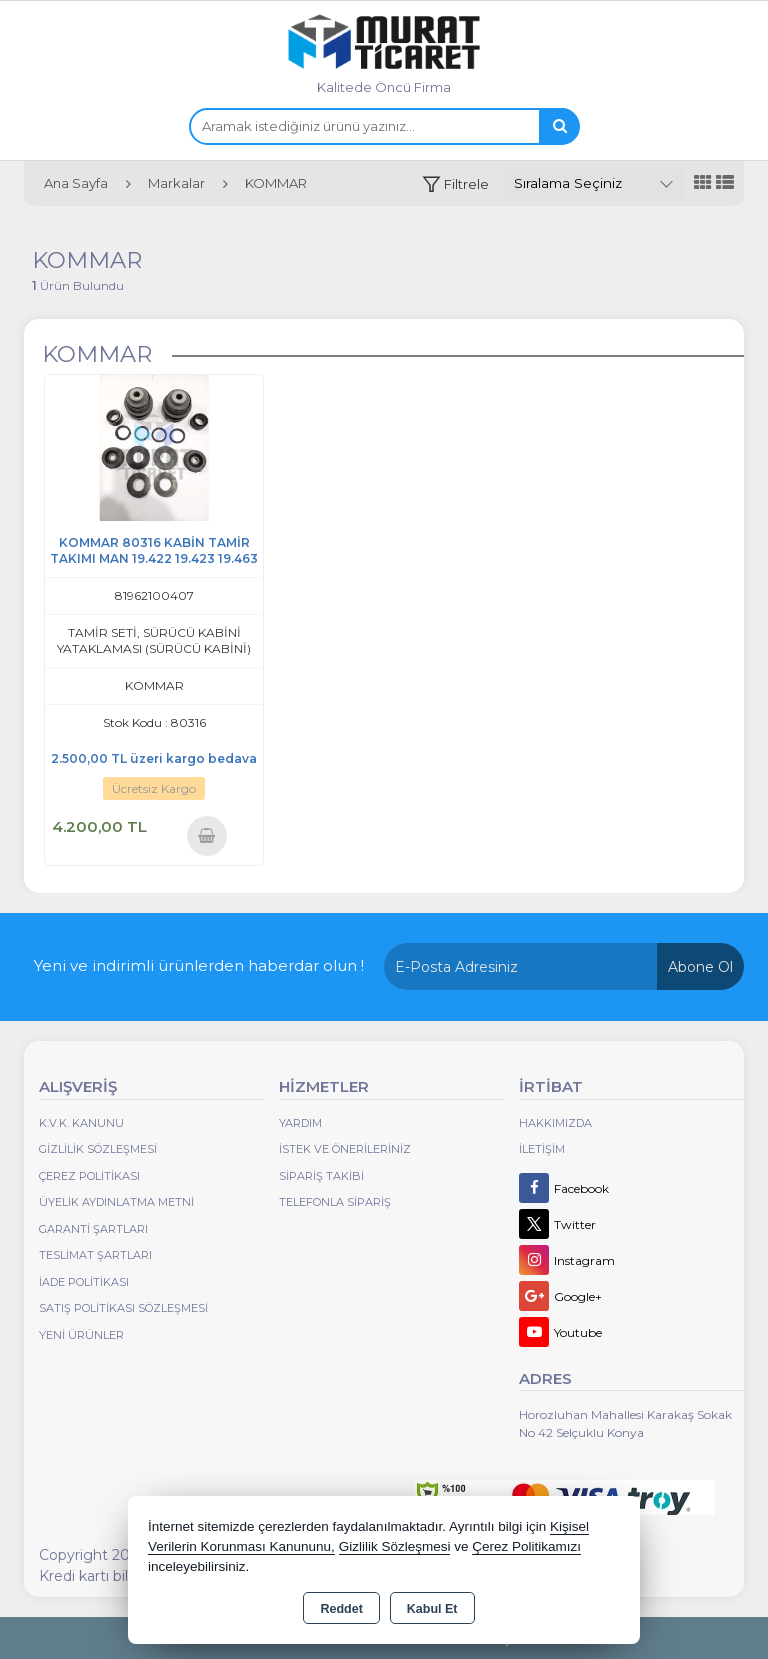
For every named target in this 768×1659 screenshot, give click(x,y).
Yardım (300, 1123)
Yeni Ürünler (81, 1335)
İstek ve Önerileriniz (345, 1149)
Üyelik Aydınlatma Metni (116, 1202)
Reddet (341, 1609)
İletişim (542, 1149)
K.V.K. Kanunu (81, 1123)
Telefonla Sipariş (335, 1202)
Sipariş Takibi (321, 1176)
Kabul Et (432, 1609)
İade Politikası (84, 1282)
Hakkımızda (555, 1123)
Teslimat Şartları (95, 1255)
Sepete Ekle (206, 835)
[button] (455, 184)
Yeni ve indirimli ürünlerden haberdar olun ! (199, 965)
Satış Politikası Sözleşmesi (123, 1308)
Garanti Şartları (93, 1229)
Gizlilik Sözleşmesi (98, 1149)
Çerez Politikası (89, 1176)
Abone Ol (700, 967)
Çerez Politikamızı (526, 1546)
